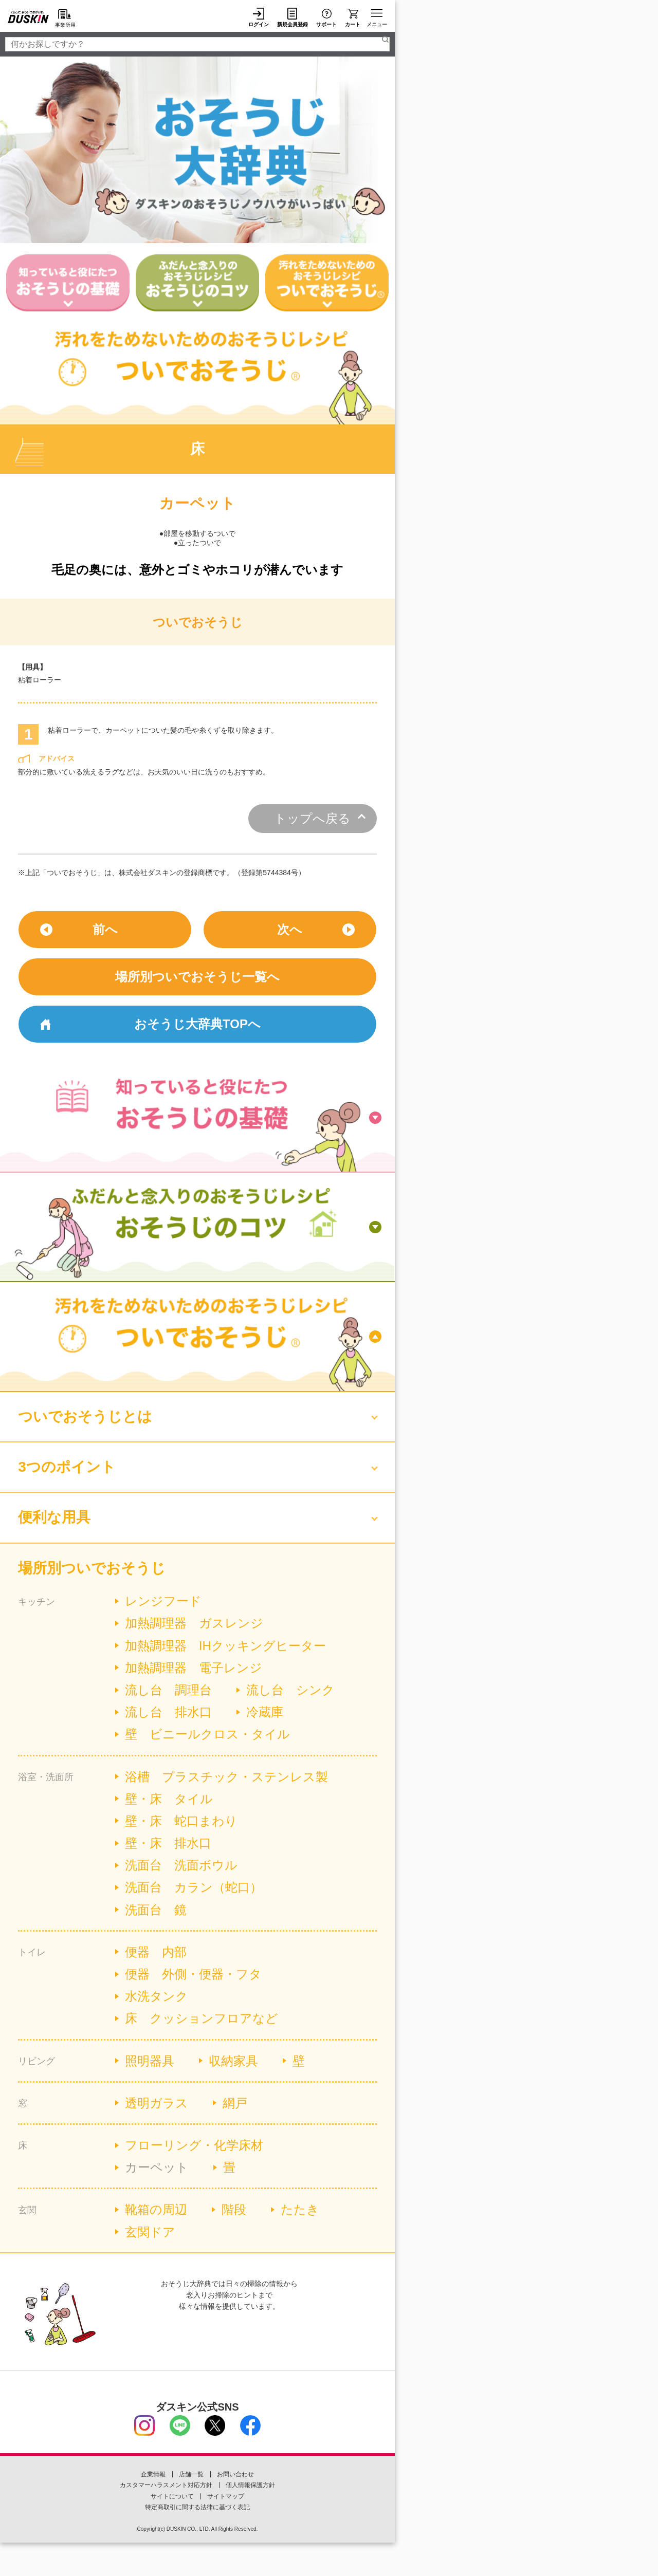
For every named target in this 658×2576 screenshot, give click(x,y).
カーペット (157, 2167)
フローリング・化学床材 (194, 2145)
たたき (300, 2209)
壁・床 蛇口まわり (181, 1821)
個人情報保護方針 (250, 2485)
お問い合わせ (235, 2474)
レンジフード (163, 1601)
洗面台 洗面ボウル (181, 1865)
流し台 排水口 (168, 1712)
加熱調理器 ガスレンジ (194, 1623)
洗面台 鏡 (156, 1910)
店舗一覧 (191, 2474)
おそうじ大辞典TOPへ (197, 1024)
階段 (234, 2209)
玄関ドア (150, 2232)
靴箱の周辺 (156, 2209)
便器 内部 (156, 1952)
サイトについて (172, 2496)
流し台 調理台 (168, 1690)
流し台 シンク (290, 1690)
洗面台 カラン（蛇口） (193, 1887)
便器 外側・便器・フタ (193, 1974)
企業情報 (153, 2474)
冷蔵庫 (264, 1712)
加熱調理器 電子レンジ (193, 1668)
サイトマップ (225, 2496)
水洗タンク (156, 1996)
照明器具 (149, 2061)
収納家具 (233, 2061)
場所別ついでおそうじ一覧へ (197, 977)
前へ (105, 929)
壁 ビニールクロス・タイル (207, 1734)
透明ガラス (156, 2103)
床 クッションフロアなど (201, 2018)
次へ (289, 929)
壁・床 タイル (169, 1799)
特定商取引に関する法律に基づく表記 (197, 2507)
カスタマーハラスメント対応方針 (166, 2485)
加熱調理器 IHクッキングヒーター (225, 1646)
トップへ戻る (312, 818)
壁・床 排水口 (168, 1843)
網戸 (235, 2103)
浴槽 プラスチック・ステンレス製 (226, 1777)
